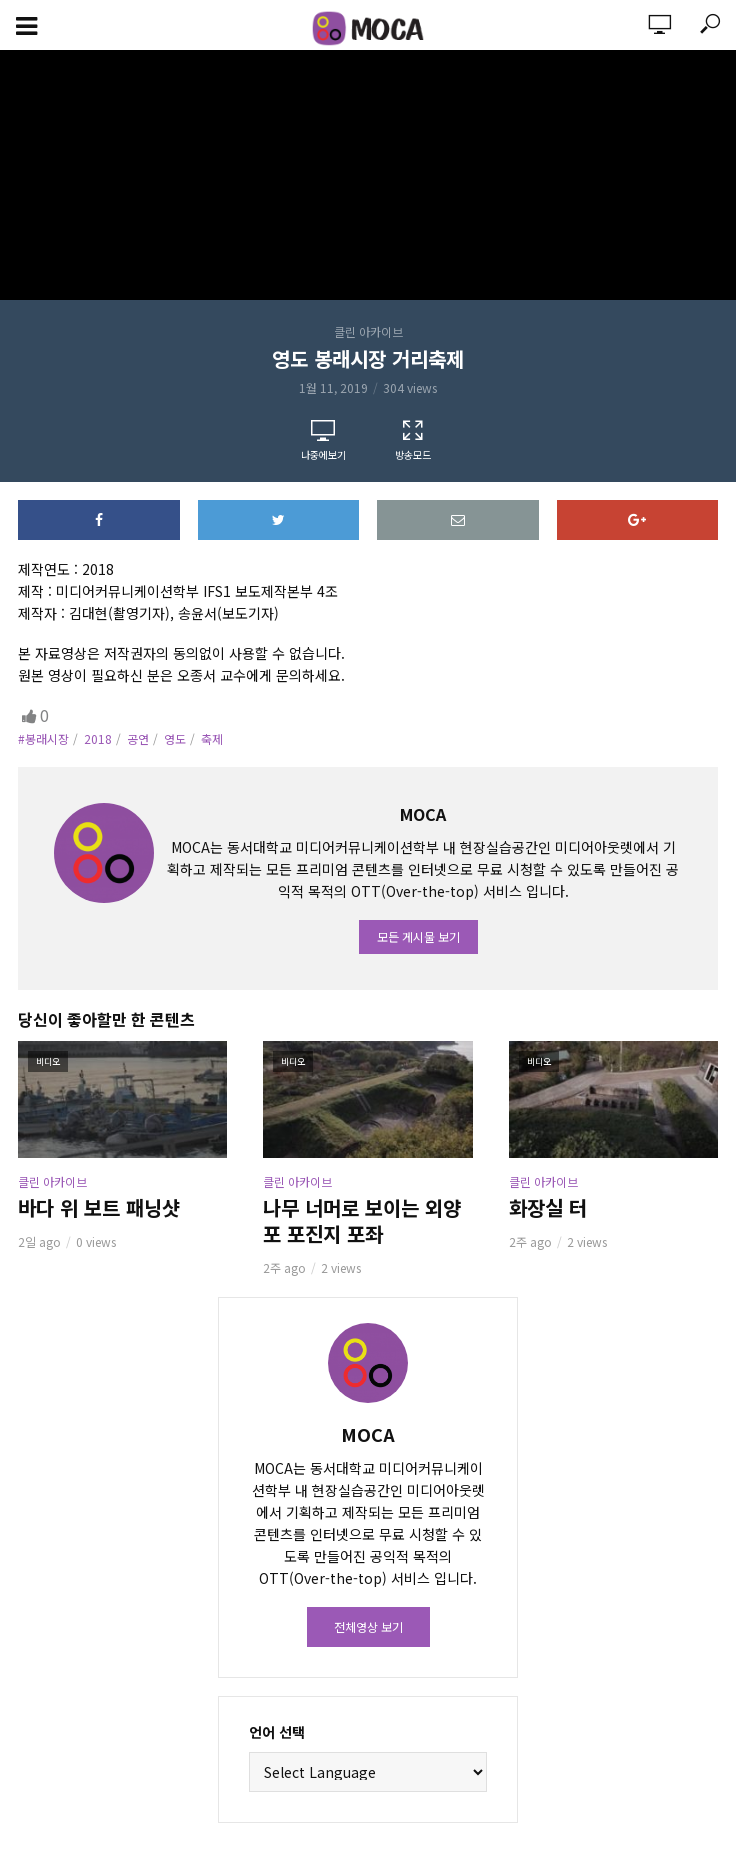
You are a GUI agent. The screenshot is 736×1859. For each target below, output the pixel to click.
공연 (138, 738)
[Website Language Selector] (368, 1772)
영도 (175, 738)
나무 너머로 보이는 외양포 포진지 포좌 (362, 1221)
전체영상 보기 (368, 1626)
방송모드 (413, 440)
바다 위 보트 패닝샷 (99, 1208)
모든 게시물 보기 (418, 936)
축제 (212, 738)
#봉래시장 (43, 738)
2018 (98, 738)
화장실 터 (548, 1208)
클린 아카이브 (368, 331)
